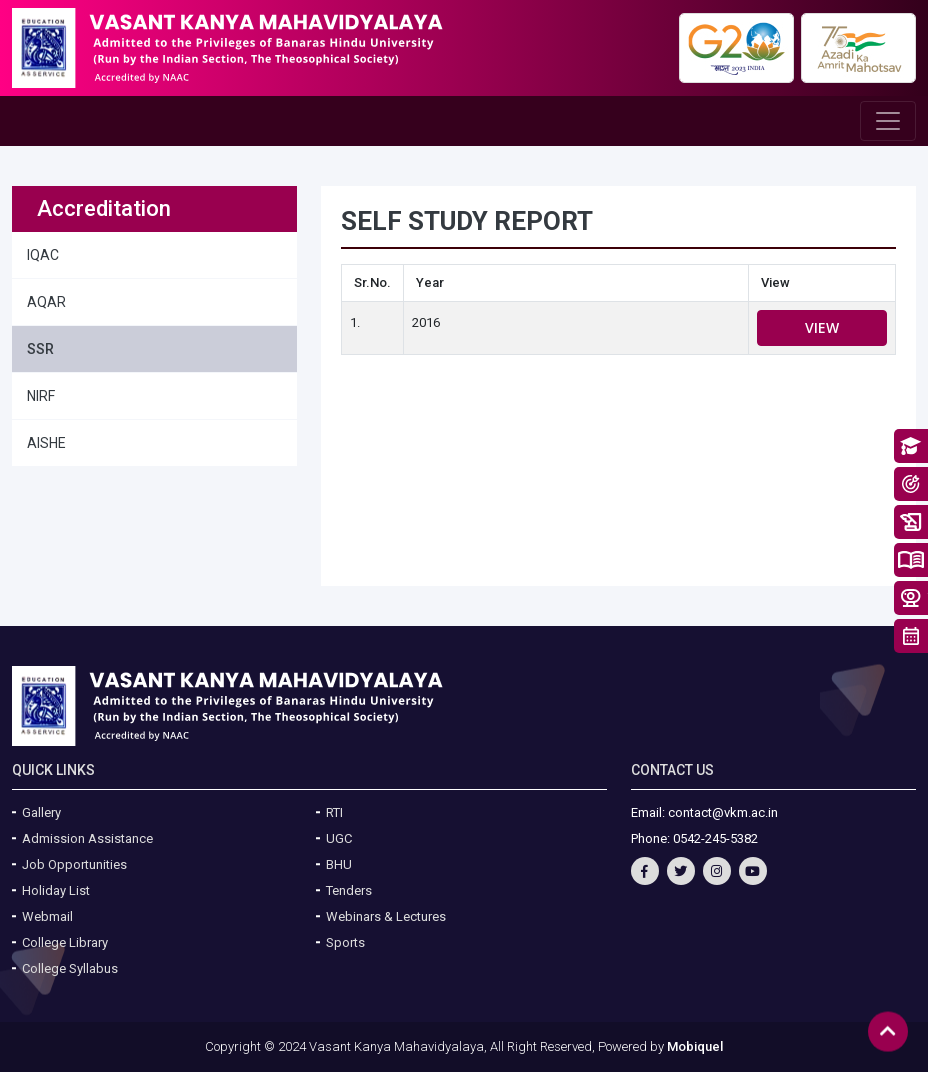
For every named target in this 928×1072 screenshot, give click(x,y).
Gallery (41, 812)
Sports (345, 942)
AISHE (46, 443)
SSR (40, 349)
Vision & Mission (911, 484)
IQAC (43, 255)
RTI (334, 812)
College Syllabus (70, 968)
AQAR (46, 302)
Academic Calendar (911, 636)
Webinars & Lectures (386, 916)
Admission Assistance (87, 838)
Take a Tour (911, 598)
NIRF (41, 396)
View (822, 327)
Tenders (349, 890)
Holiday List (56, 890)
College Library (65, 942)
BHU (339, 864)
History (911, 522)
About (911, 446)
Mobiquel (695, 1046)
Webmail (47, 916)
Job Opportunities (74, 864)
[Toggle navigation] (888, 121)
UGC (339, 838)
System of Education (911, 560)
